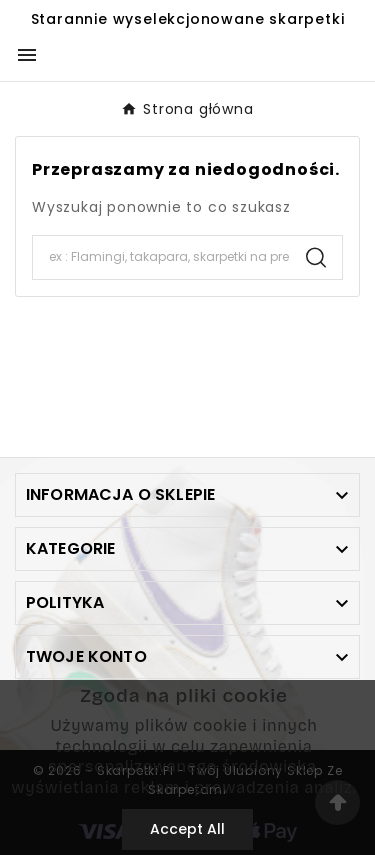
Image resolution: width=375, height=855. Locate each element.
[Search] (161, 257)
